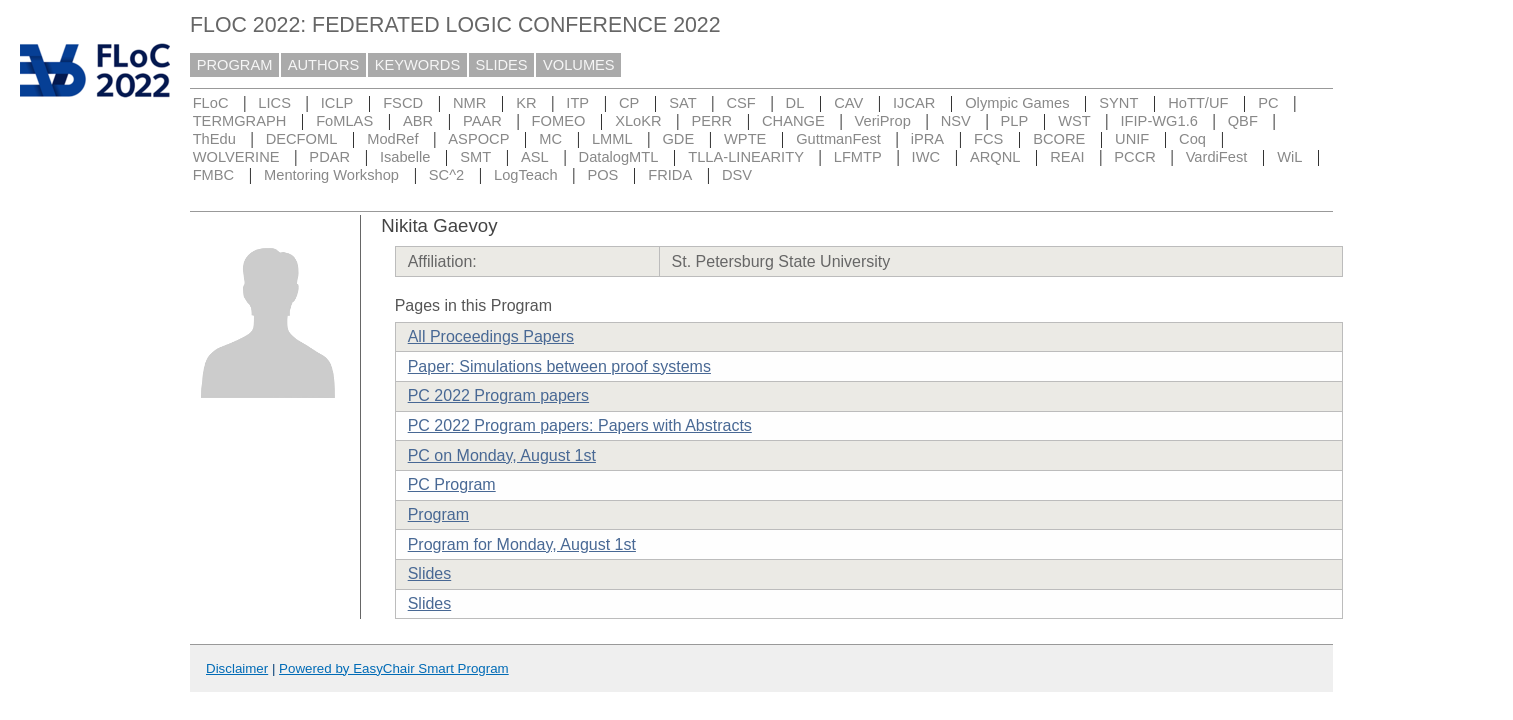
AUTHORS (324, 65)
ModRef (392, 139)
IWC (926, 157)
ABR (418, 121)
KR (526, 103)
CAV (848, 103)
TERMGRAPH (240, 121)
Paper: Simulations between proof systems (559, 366)
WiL (1289, 157)
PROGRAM (235, 65)
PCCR (1135, 157)
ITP (577, 103)
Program (438, 514)
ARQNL (995, 157)
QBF (1243, 121)
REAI (1067, 157)
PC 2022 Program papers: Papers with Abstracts (580, 425)
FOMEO (559, 121)
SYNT (1118, 103)
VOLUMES (579, 65)
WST (1074, 121)
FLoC (211, 103)
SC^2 (446, 175)
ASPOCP (478, 139)
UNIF (1132, 139)
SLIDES (502, 65)
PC (1268, 103)
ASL (535, 157)
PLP (1015, 121)
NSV (956, 121)
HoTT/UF (1198, 103)
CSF (740, 103)
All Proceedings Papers (491, 336)
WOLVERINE (236, 157)
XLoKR (638, 121)
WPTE (745, 139)
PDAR (329, 157)
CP (629, 103)
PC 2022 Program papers (498, 395)
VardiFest (1217, 157)
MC (550, 139)
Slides (430, 573)
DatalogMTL (619, 157)
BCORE (1059, 139)
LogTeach (526, 175)
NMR (469, 103)
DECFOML (302, 139)
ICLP (337, 103)
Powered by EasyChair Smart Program (394, 668)
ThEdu (214, 139)
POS (602, 175)
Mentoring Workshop (331, 175)
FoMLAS (344, 121)
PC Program (452, 484)
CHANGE (793, 121)
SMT (475, 157)
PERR (711, 121)
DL (795, 103)
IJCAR (914, 103)
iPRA (927, 139)
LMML (612, 139)
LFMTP (858, 157)
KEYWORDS (418, 65)
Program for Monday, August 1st (522, 544)
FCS (988, 139)
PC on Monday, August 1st (502, 455)
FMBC (214, 175)
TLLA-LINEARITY (746, 157)
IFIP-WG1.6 (1159, 121)
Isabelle (405, 157)
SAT (682, 103)
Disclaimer (237, 668)
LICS (274, 103)
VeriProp (883, 121)
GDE (678, 139)
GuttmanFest (838, 139)
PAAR (482, 121)
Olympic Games (1017, 103)
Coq (1192, 139)
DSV (737, 175)
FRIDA (670, 175)
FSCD (403, 103)
